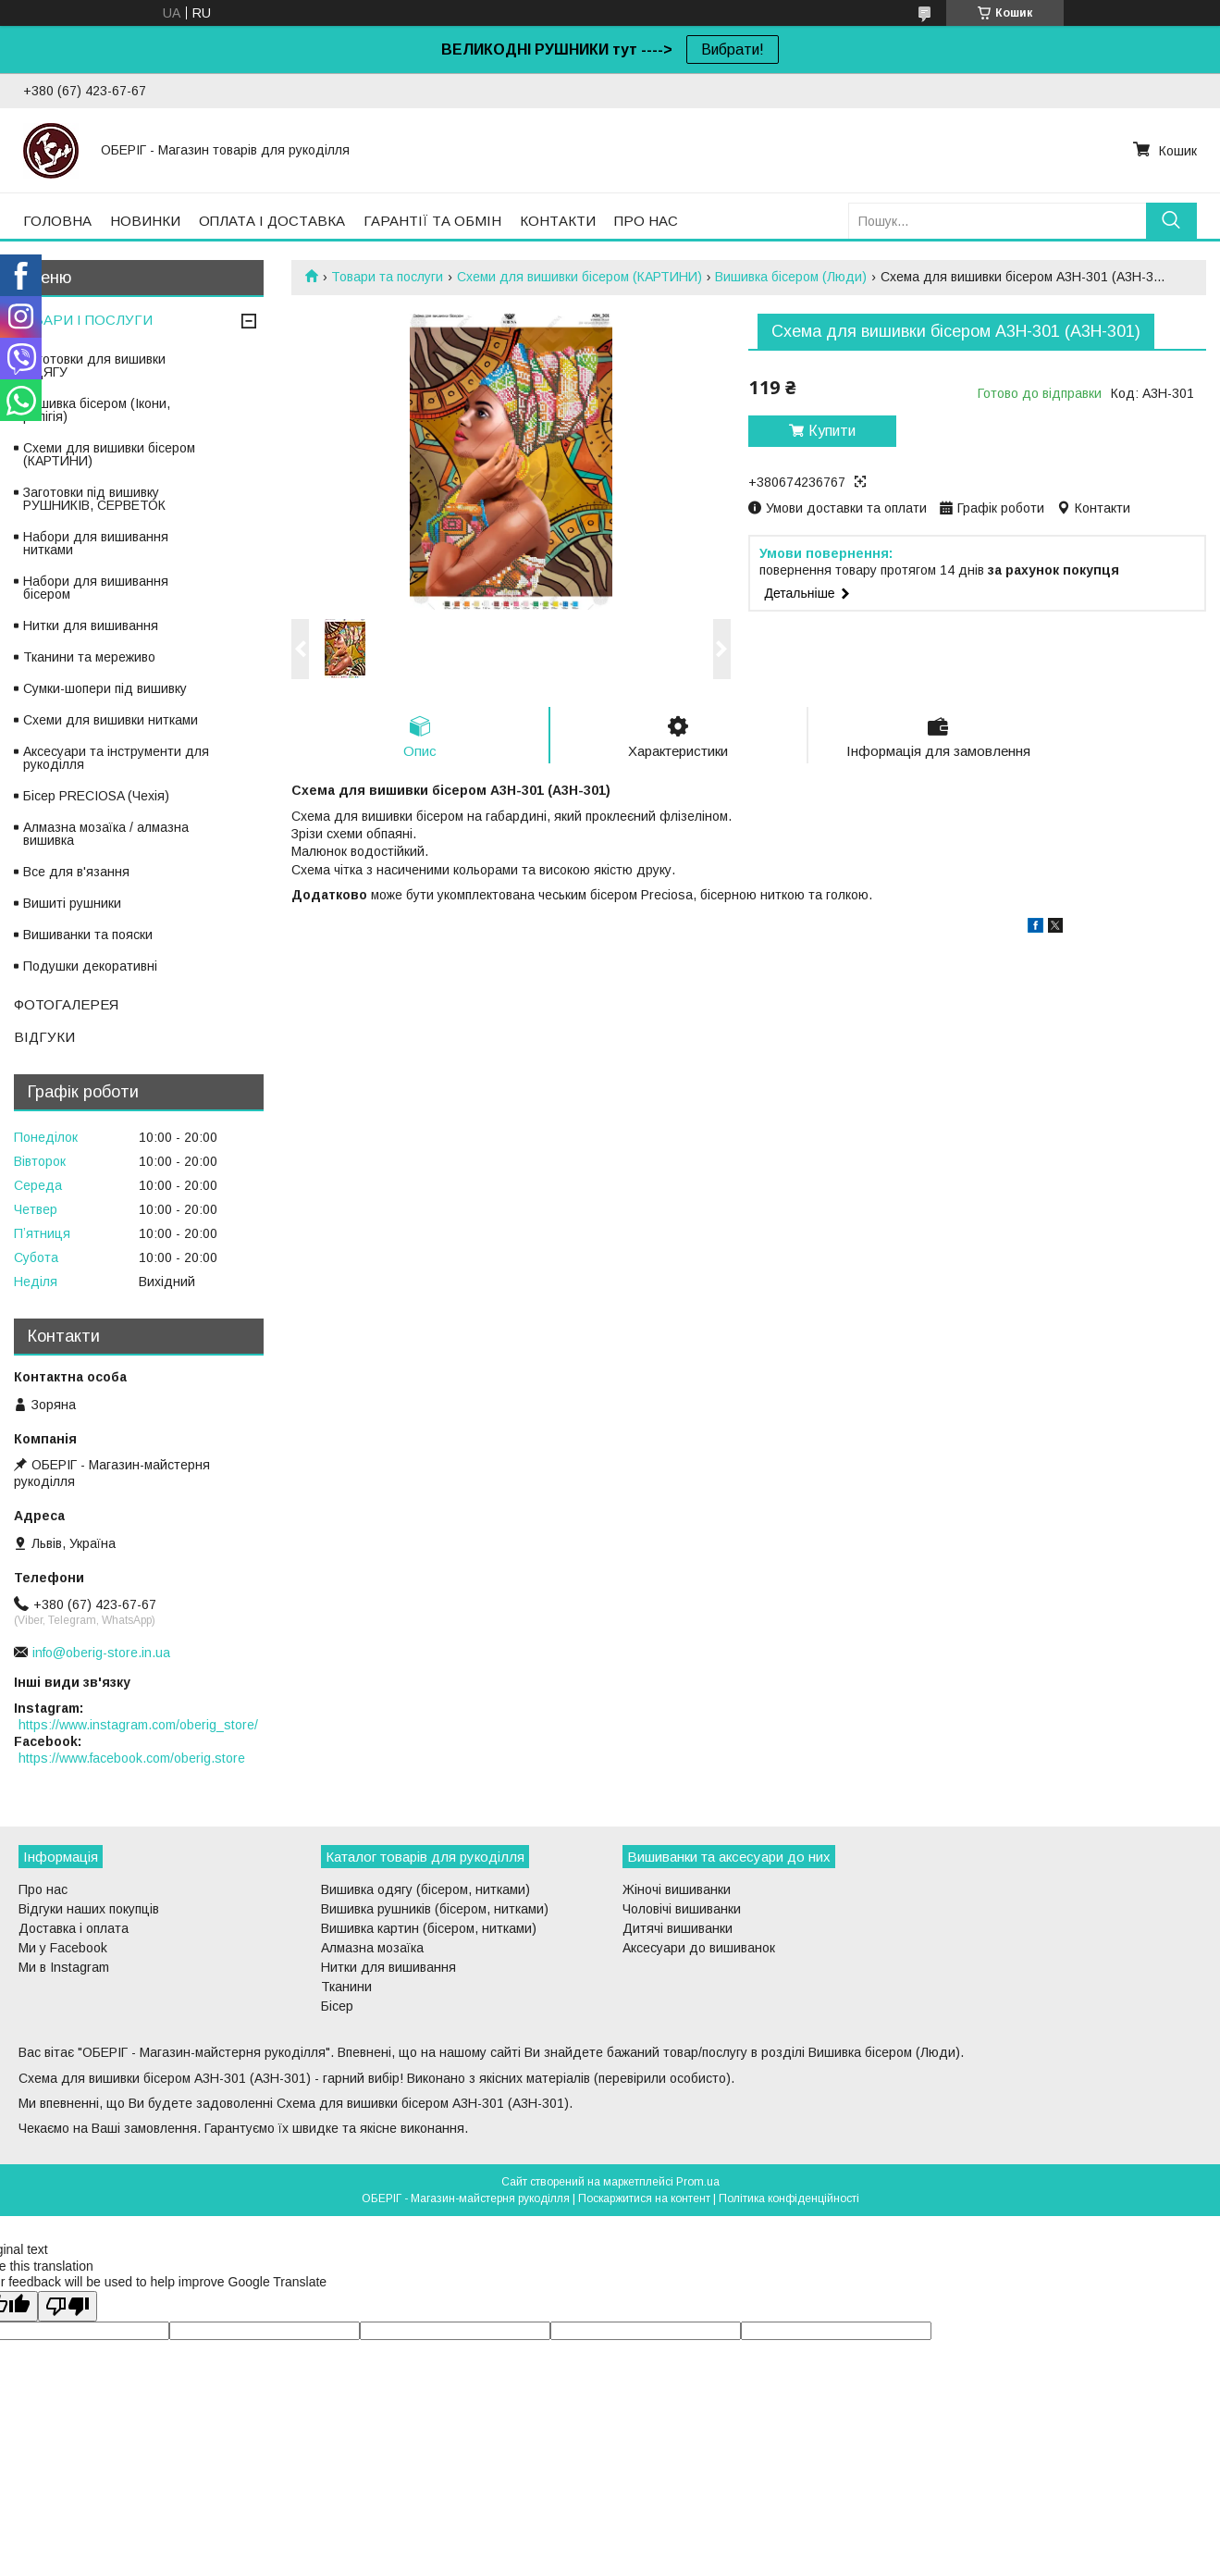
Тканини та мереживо (89, 657)
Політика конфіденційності (789, 2198)
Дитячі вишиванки (677, 1928)
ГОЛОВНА (57, 221)
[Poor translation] (67, 2306)
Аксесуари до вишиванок (698, 1947)
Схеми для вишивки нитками (110, 719)
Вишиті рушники (72, 903)
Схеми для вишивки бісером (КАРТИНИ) (579, 276)
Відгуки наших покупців (88, 1908)
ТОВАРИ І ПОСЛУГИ (83, 320)
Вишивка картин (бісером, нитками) (428, 1928)
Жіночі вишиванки (676, 1889)
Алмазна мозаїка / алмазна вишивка (106, 834)
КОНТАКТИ (558, 221)
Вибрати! (732, 49)
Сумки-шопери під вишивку (105, 688)
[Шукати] (1171, 221)
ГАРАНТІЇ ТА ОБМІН (432, 221)
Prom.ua (698, 2181)
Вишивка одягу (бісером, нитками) (425, 1889)
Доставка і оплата (73, 1928)
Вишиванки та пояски (88, 934)
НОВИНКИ (145, 221)
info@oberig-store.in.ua (101, 1652)
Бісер (337, 2006)
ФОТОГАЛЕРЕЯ (66, 1004)
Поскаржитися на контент (644, 2198)
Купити (832, 431)
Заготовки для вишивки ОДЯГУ (94, 365)
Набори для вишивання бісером (95, 587)
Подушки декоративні (90, 966)
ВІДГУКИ (44, 1037)
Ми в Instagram (63, 1967)
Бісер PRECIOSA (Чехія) (96, 795)
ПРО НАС (646, 221)
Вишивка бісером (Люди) (791, 276)
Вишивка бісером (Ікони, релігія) (96, 410)
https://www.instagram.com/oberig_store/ (138, 1724)
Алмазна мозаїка (372, 1947)
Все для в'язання (76, 871)
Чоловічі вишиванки (681, 1908)
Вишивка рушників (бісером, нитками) (434, 1908)
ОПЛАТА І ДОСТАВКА (272, 221)
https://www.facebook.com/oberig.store (131, 1758)
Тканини (346, 1986)
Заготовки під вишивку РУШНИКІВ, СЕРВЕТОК (94, 499)
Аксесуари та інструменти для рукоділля (116, 758)
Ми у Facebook (62, 1947)
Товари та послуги (387, 276)
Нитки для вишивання (90, 625)
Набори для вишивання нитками (95, 543)
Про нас (43, 1889)
